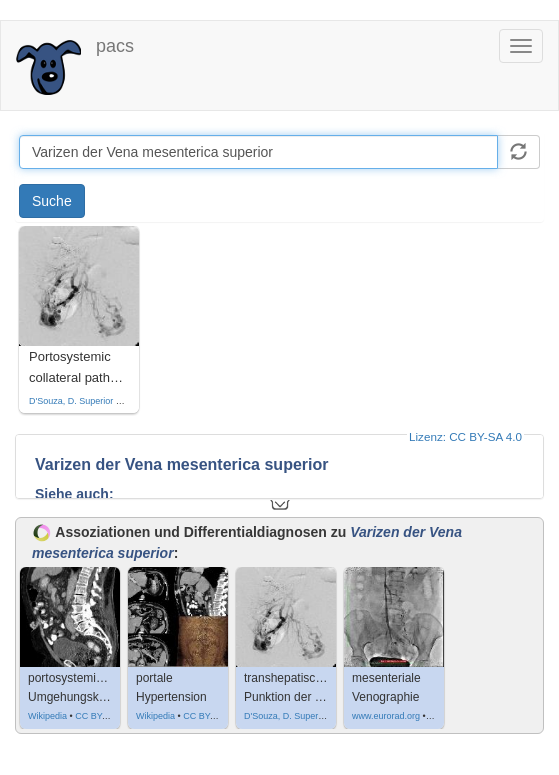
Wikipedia (47, 716)
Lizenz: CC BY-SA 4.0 (465, 436)
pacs (115, 46)
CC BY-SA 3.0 (103, 716)
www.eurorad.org (386, 716)
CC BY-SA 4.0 (211, 716)
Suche (52, 201)
